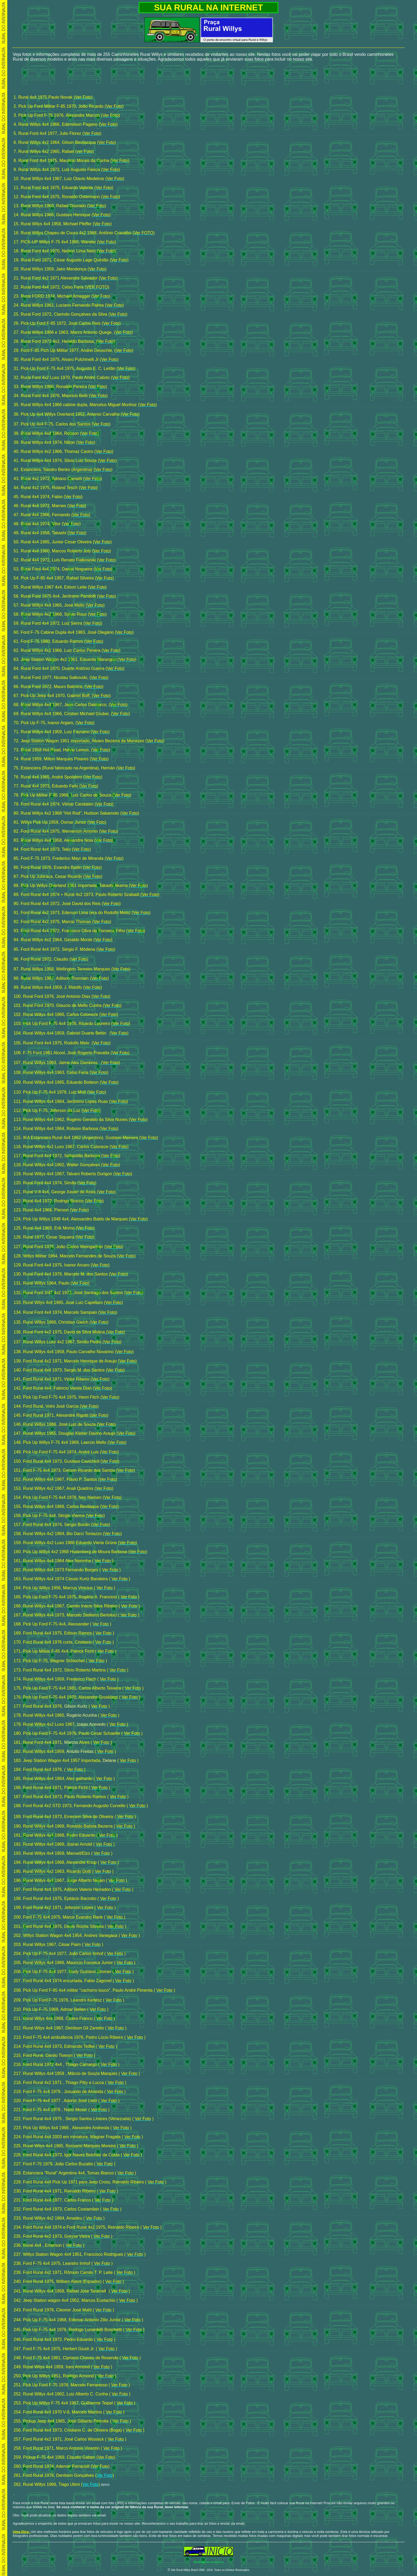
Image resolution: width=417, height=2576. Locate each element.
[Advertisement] (208, 78)
